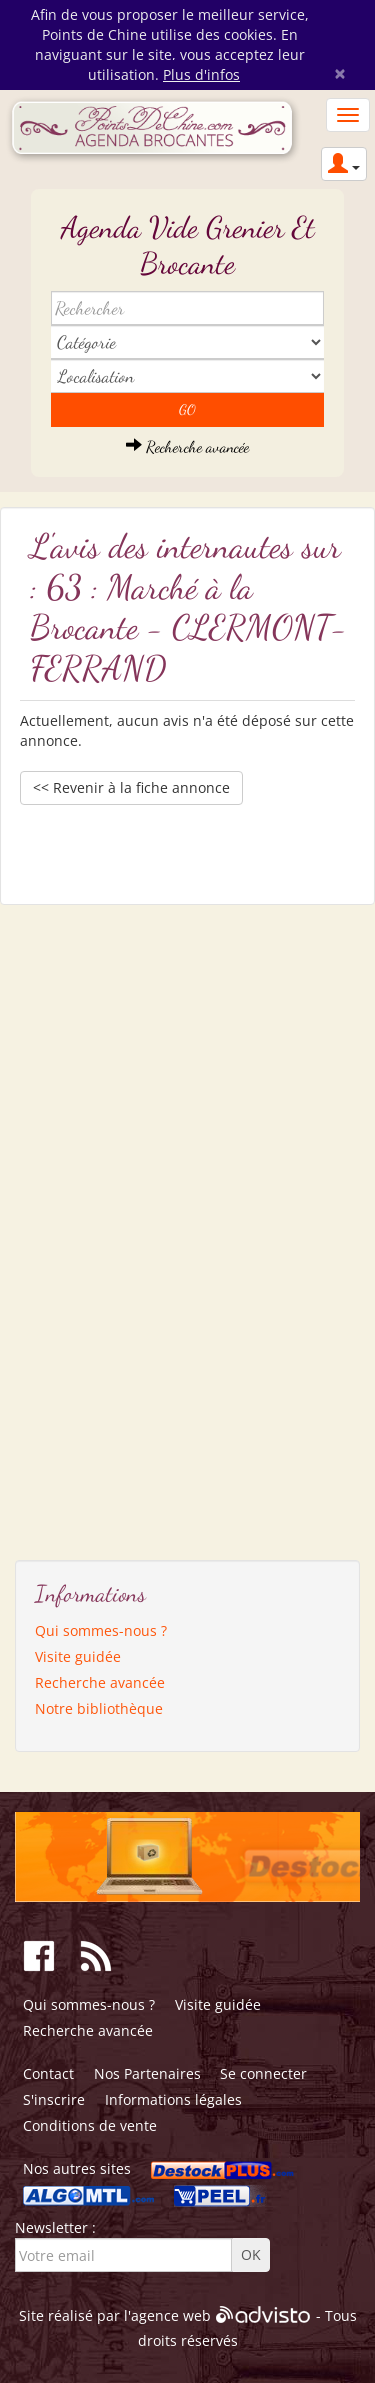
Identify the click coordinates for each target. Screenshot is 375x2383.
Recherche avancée (187, 446)
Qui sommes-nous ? (101, 1630)
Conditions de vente (90, 2125)
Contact (48, 2073)
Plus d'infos (201, 74)
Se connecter (263, 2073)
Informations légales (173, 2099)
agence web (171, 2315)
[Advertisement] (110, 1225)
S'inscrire (54, 2099)
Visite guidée (78, 1656)
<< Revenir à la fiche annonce (131, 787)
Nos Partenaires (147, 2073)
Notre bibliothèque (99, 1708)
